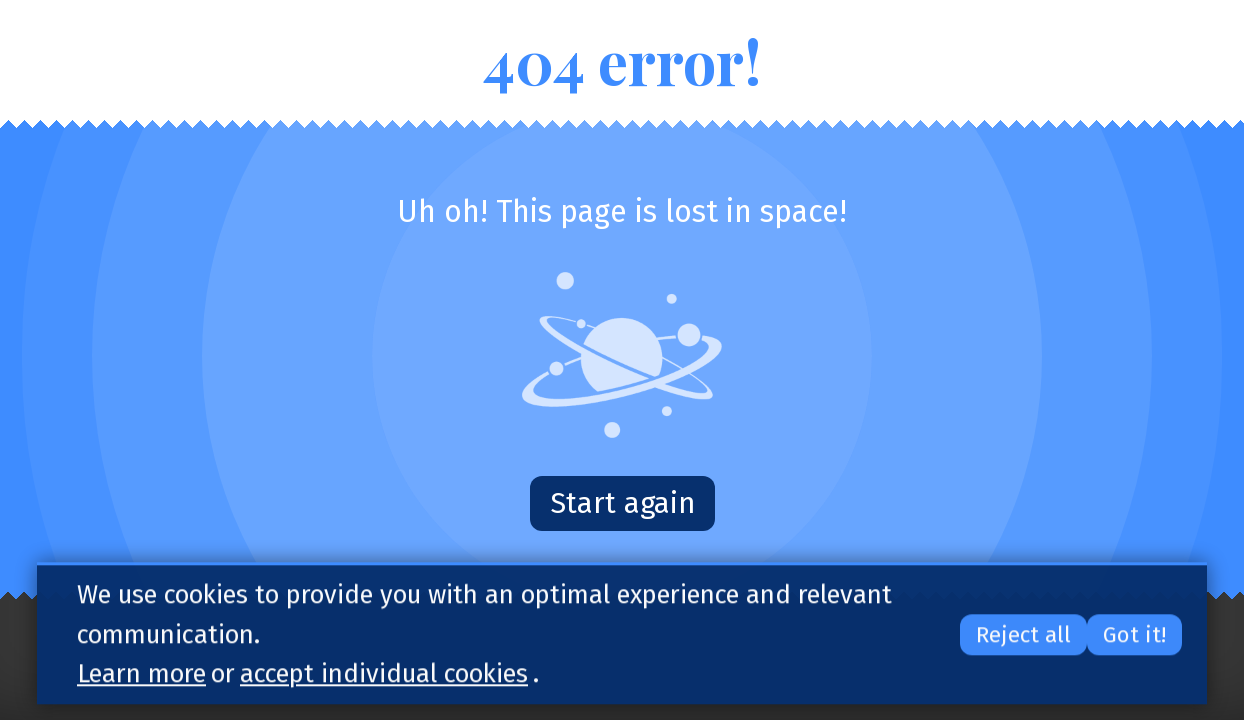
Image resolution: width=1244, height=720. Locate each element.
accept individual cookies (384, 676)
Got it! (1134, 637)
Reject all (1023, 637)
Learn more (141, 676)
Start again (622, 503)
